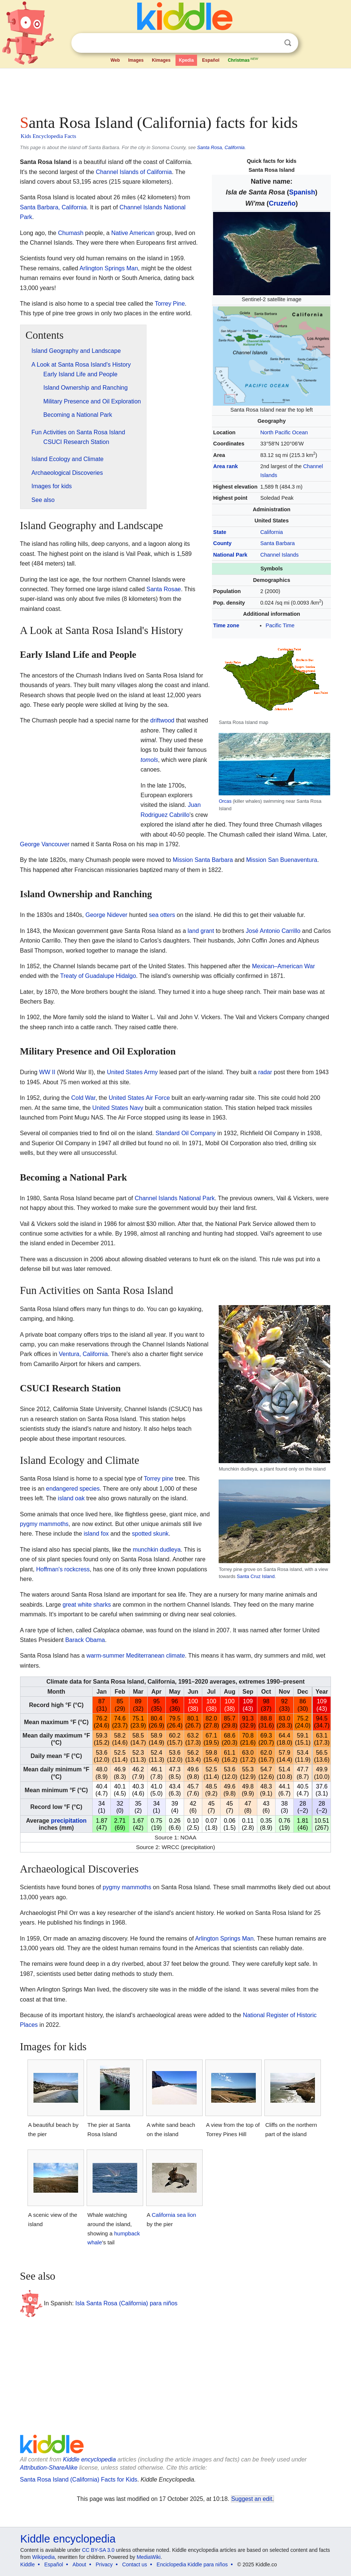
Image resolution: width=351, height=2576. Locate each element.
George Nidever (107, 915)
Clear (272, 43)
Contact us (134, 2564)
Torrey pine (158, 1478)
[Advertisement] (175, 89)
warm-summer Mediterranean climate (135, 1655)
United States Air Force (139, 1098)
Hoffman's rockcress (63, 1569)
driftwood (162, 720)
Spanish (302, 192)
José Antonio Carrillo (273, 931)
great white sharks (86, 1604)
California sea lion (174, 2215)
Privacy (104, 2564)
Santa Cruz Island (256, 1576)
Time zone (226, 625)
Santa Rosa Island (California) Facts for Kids (79, 2479)
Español (211, 60)
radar (265, 1072)
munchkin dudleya (157, 1549)
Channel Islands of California (134, 172)
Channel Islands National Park (175, 1198)
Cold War (83, 1098)
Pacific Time (279, 625)
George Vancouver (45, 844)
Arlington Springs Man (109, 268)
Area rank (225, 466)
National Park (230, 555)
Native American (133, 233)
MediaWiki (148, 2557)
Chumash (70, 233)
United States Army (132, 1072)
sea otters (162, 915)
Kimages (161, 60)
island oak (71, 1498)
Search (288, 43)
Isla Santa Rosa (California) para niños (126, 2303)
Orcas (225, 801)
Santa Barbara (277, 543)
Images (136, 60)
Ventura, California (83, 1354)
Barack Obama (85, 1640)
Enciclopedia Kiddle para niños (192, 2564)
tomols (149, 760)
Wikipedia (43, 2557)
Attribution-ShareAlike (49, 2467)
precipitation (69, 1820)
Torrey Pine (170, 303)
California (271, 532)
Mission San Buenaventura (281, 860)
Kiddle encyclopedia (89, 2459)
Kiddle (27, 2564)
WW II (47, 1072)
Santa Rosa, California (221, 147)
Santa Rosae (163, 589)
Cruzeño (282, 203)
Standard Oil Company (185, 1133)
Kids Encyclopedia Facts (48, 136)
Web (115, 60)
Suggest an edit (251, 2499)
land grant (201, 931)
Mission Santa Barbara (203, 860)
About (79, 2564)
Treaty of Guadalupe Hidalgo (98, 976)
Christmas (243, 59)
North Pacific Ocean (284, 432)
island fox (96, 1533)
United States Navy (117, 1108)
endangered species (73, 1488)
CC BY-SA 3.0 (98, 2550)
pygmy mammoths (44, 1524)
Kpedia (186, 60)
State (219, 532)
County (222, 543)
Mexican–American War (283, 966)
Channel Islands (279, 555)
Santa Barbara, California (53, 207)
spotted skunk (150, 1533)
